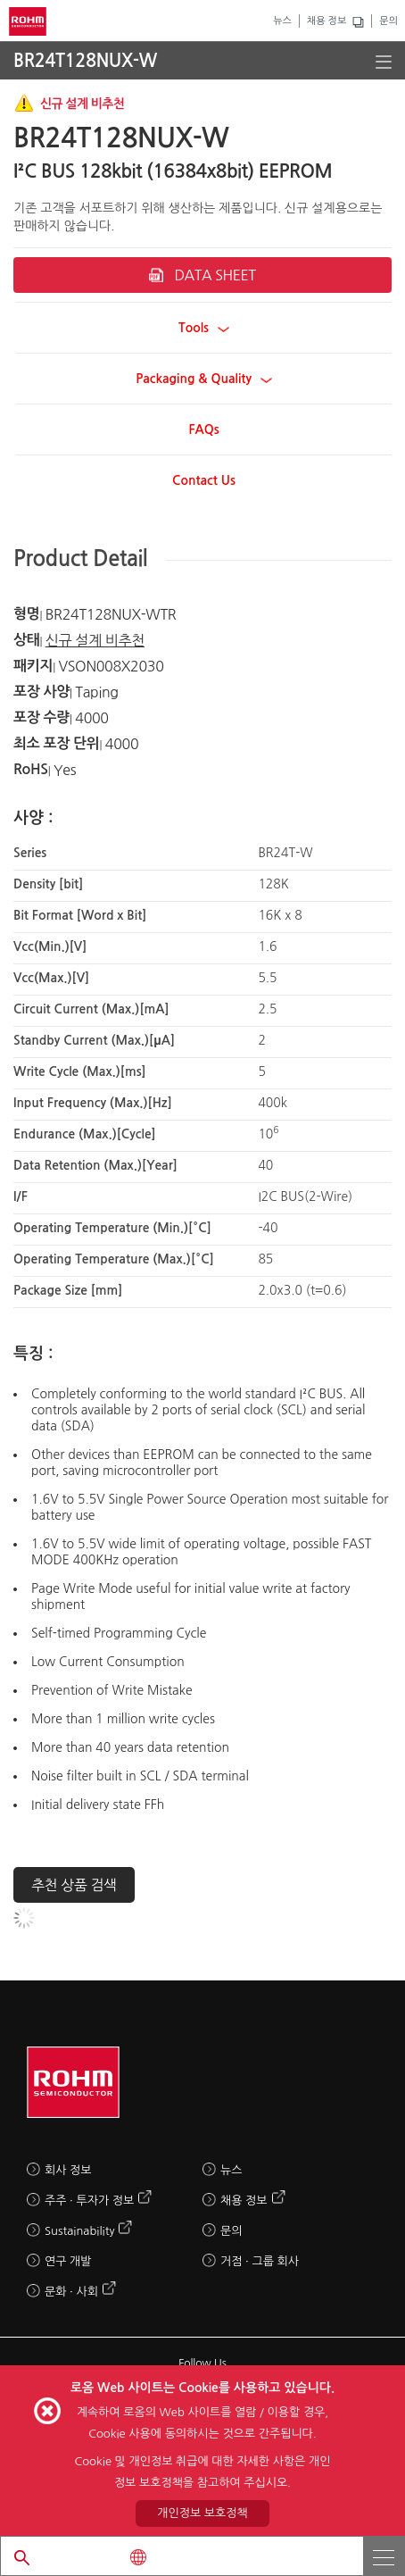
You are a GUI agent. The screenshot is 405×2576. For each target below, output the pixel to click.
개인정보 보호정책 (202, 2513)
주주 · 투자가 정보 (89, 2200)
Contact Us (204, 480)
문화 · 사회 (71, 2291)
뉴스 (282, 21)
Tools (203, 328)
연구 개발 (68, 2261)
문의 (388, 21)
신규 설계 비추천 (95, 640)
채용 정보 (326, 21)
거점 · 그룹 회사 (259, 2261)
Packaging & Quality (204, 378)
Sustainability (79, 2231)
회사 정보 (68, 2170)
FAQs (203, 429)
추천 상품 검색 (74, 1885)
